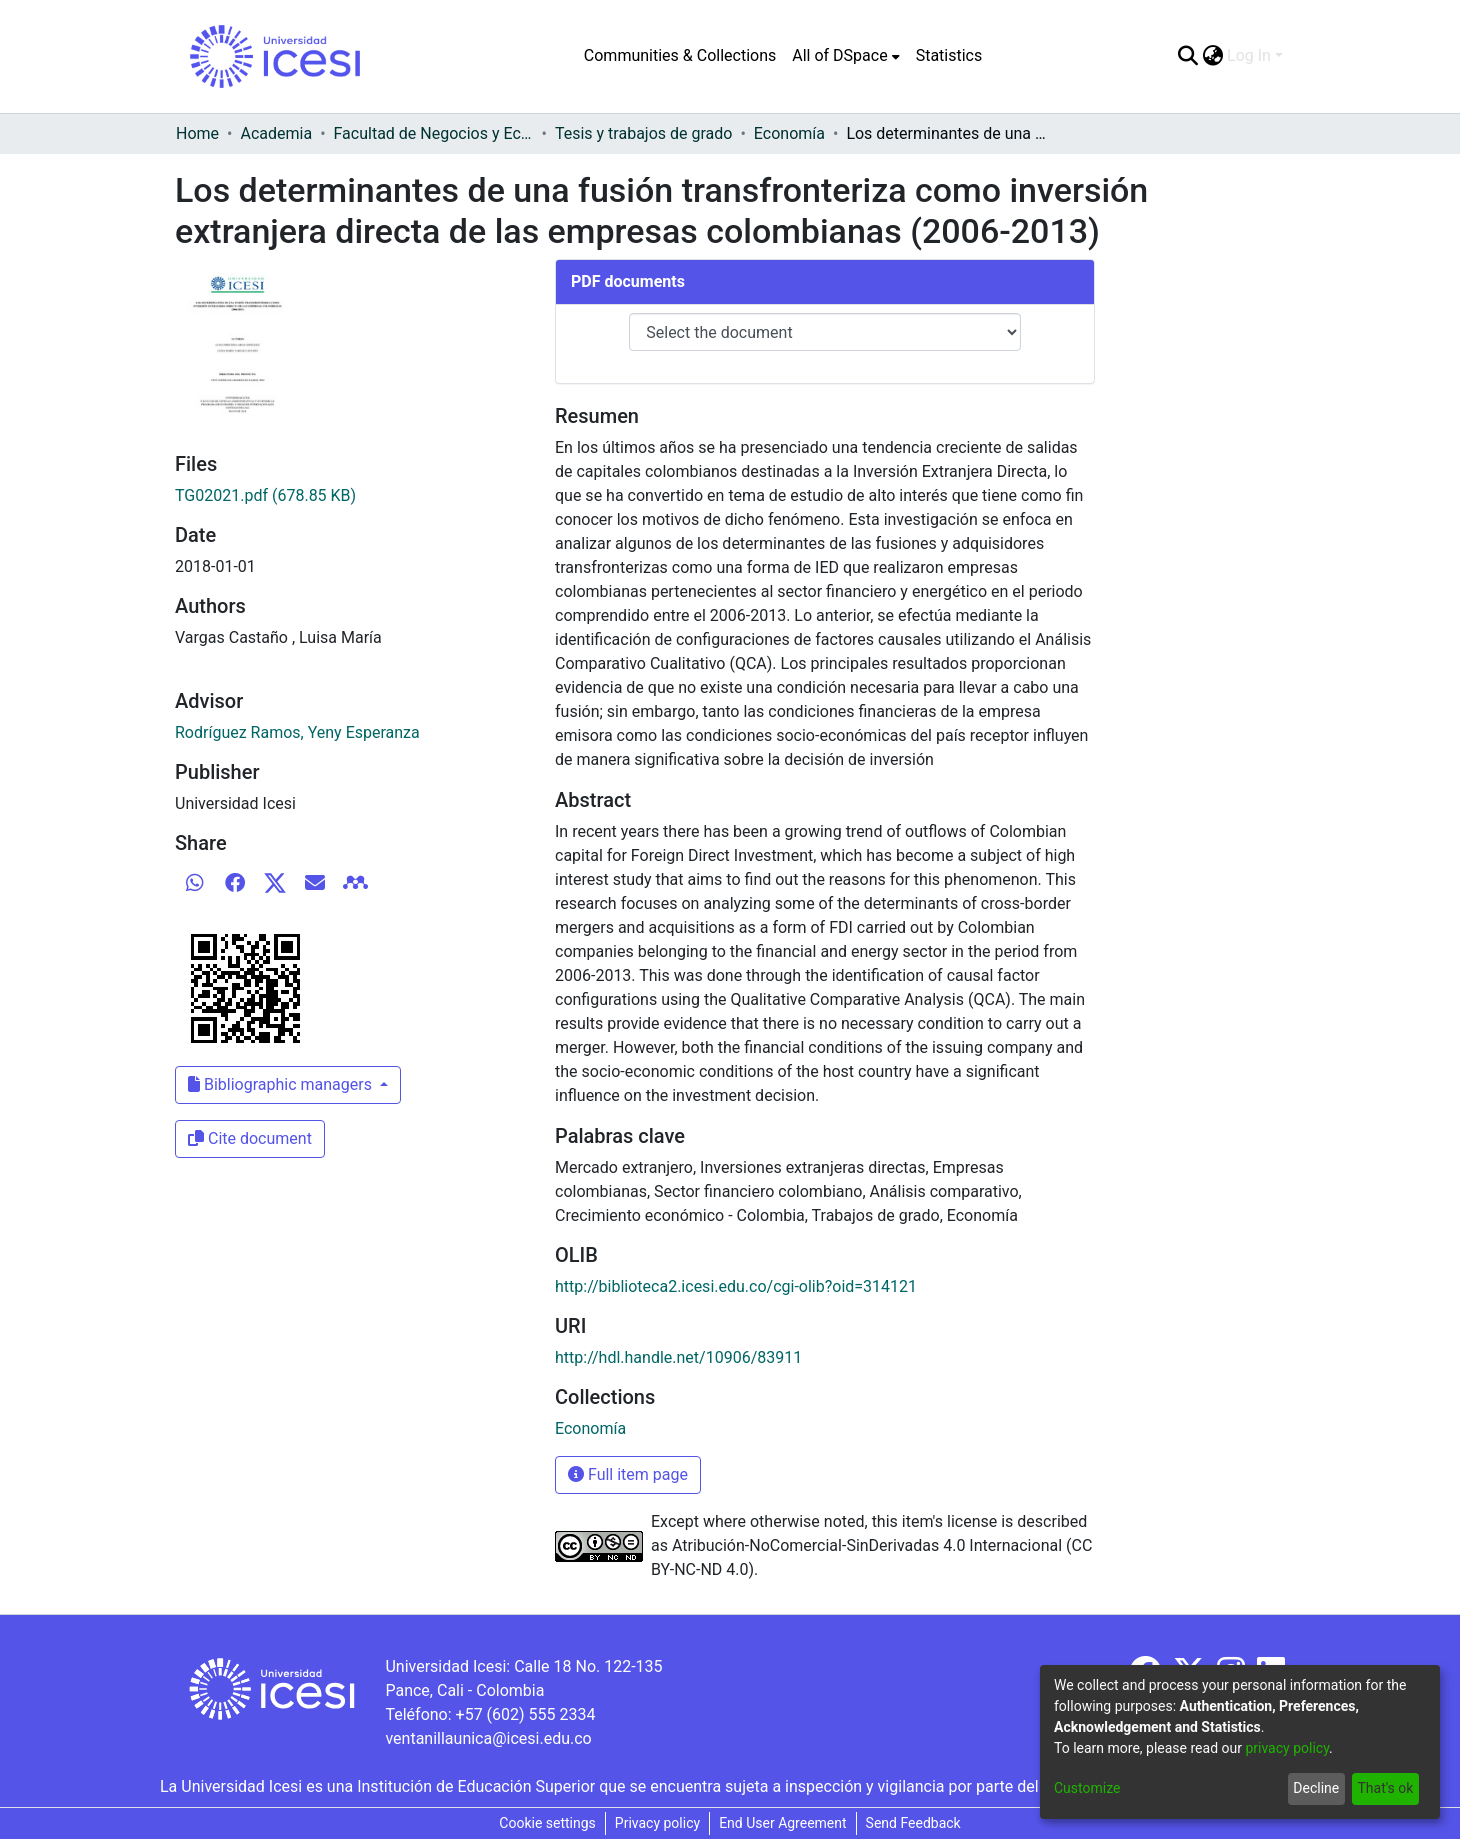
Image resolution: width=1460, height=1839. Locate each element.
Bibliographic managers (282, 1084)
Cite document (250, 1138)
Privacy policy (657, 1823)
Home (197, 133)
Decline (1316, 1788)
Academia (276, 133)
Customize (1087, 1788)
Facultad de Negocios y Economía (434, 133)
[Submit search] (1187, 56)
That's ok (1385, 1788)
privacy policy (1287, 1748)
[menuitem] (845, 56)
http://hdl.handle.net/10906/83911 (678, 1357)
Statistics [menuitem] (949, 55)
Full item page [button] (628, 1474)
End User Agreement (782, 1823)
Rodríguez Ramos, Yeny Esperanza (297, 732)
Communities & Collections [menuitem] (680, 55)
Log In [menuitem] (1249, 55)
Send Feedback (913, 1823)
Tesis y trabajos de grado (644, 133)
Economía (789, 133)
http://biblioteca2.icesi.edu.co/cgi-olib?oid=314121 (736, 1286)
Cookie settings (547, 1823)
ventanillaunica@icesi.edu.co (488, 1738)
